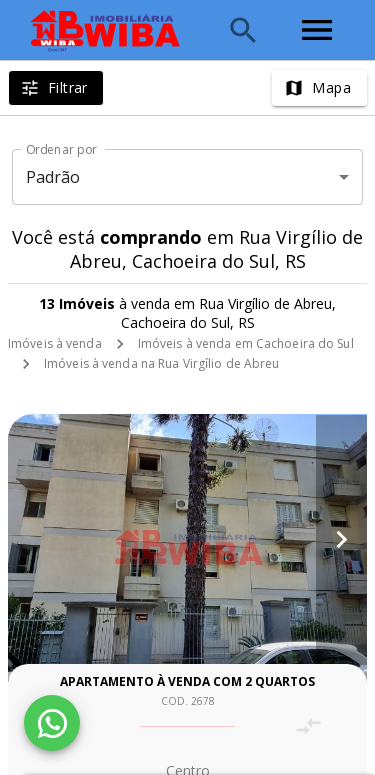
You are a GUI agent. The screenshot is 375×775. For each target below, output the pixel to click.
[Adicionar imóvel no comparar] (308, 726)
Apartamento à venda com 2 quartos (187, 681)
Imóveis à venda (55, 343)
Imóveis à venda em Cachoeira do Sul (246, 343)
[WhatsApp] (52, 723)
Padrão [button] (53, 177)
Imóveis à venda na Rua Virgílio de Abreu (162, 363)
